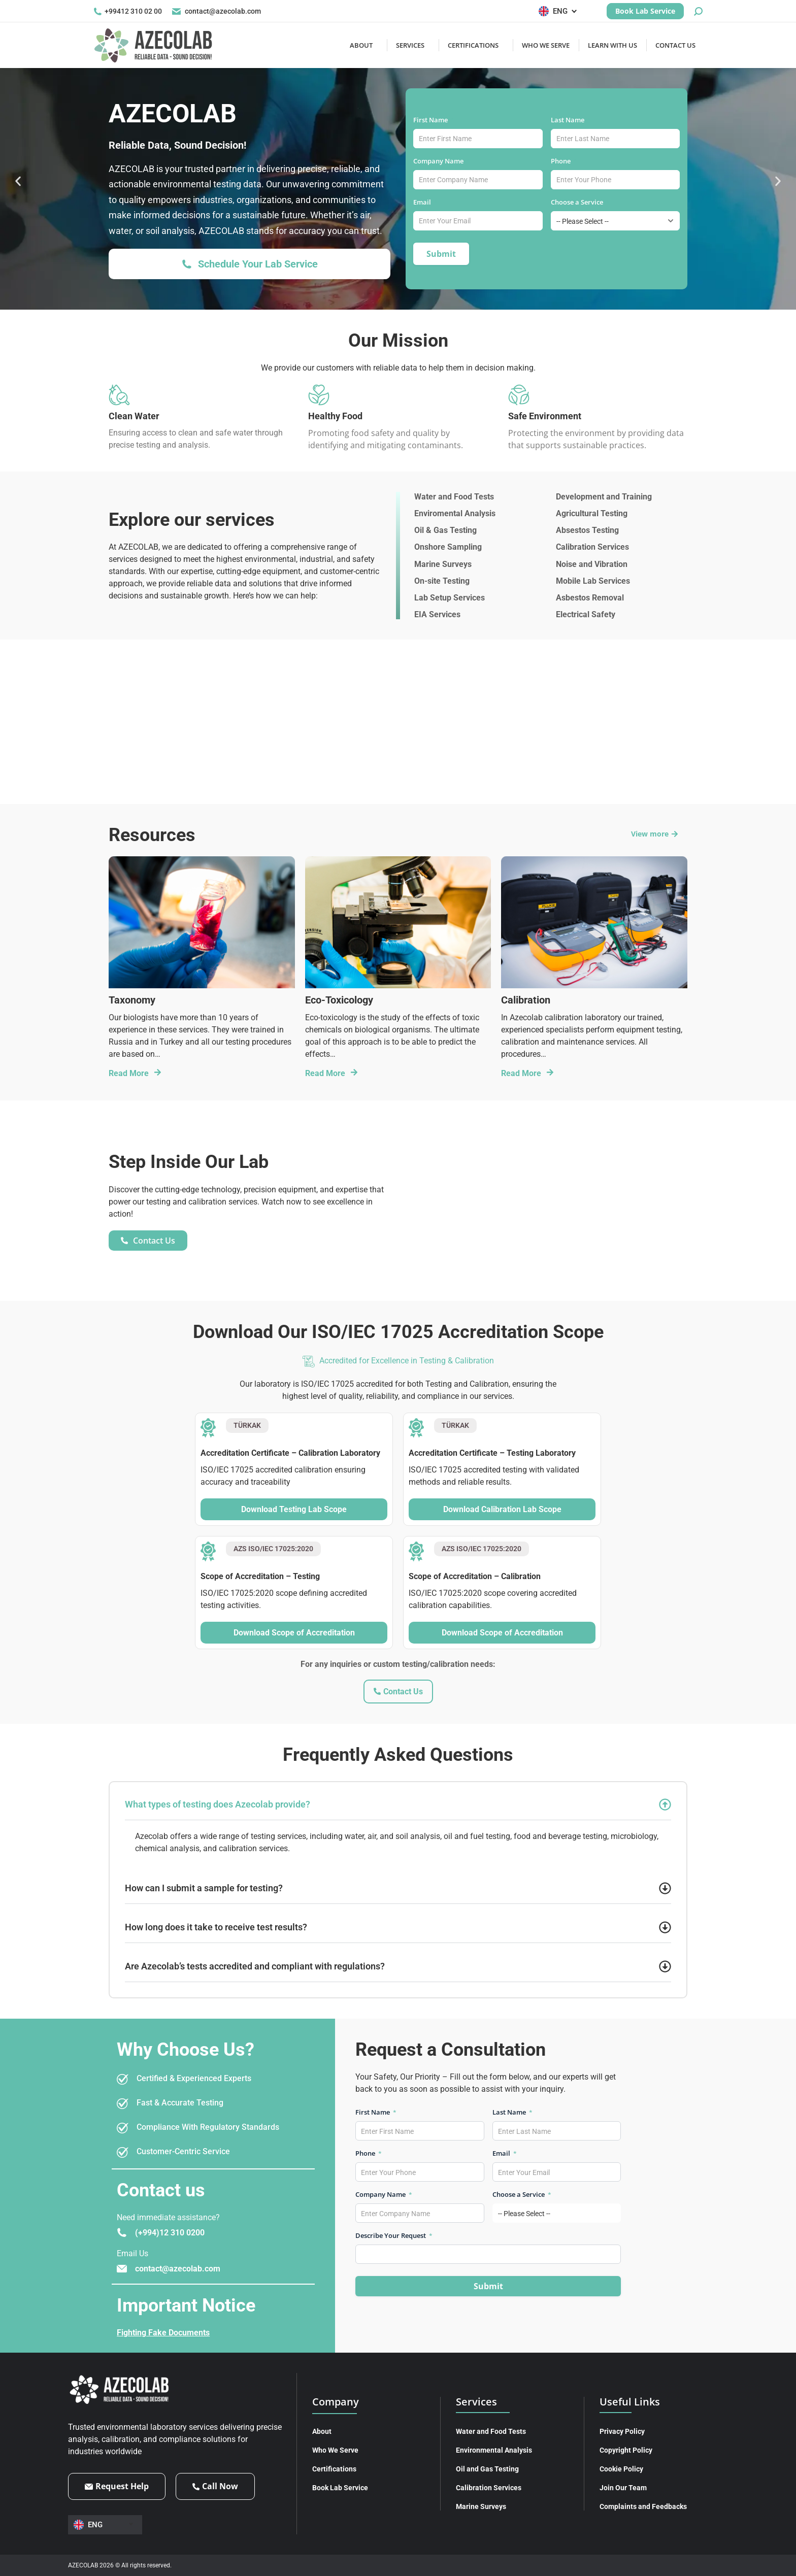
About (321, 2431)
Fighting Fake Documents (163, 2332)
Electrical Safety (585, 614)
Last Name (571, 119)
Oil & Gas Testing (445, 530)
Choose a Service (580, 202)
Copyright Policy (626, 2450)
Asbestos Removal (590, 598)
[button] (18, 181)
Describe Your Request (394, 2235)
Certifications (334, 2469)
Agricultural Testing (591, 513)
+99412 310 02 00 (127, 11)
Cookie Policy (621, 2469)
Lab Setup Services (449, 598)
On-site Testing (442, 581)
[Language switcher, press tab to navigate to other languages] (559, 11)
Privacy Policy (622, 2431)
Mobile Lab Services (593, 581)
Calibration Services (592, 547)
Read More (129, 1073)
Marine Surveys (443, 564)
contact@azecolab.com (216, 11)
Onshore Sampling (448, 547)
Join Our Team (623, 2488)
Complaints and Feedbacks (643, 2506)
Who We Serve (335, 2450)
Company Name (441, 160)
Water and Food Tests (454, 496)
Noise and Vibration (591, 564)
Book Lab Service (340, 2488)
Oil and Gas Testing (487, 2469)
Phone (564, 160)
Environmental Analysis (494, 2450)
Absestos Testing (587, 530)
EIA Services (437, 614)
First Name (433, 119)
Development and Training (604, 496)
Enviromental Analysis (454, 513)
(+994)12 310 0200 (170, 2232)
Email (425, 202)
